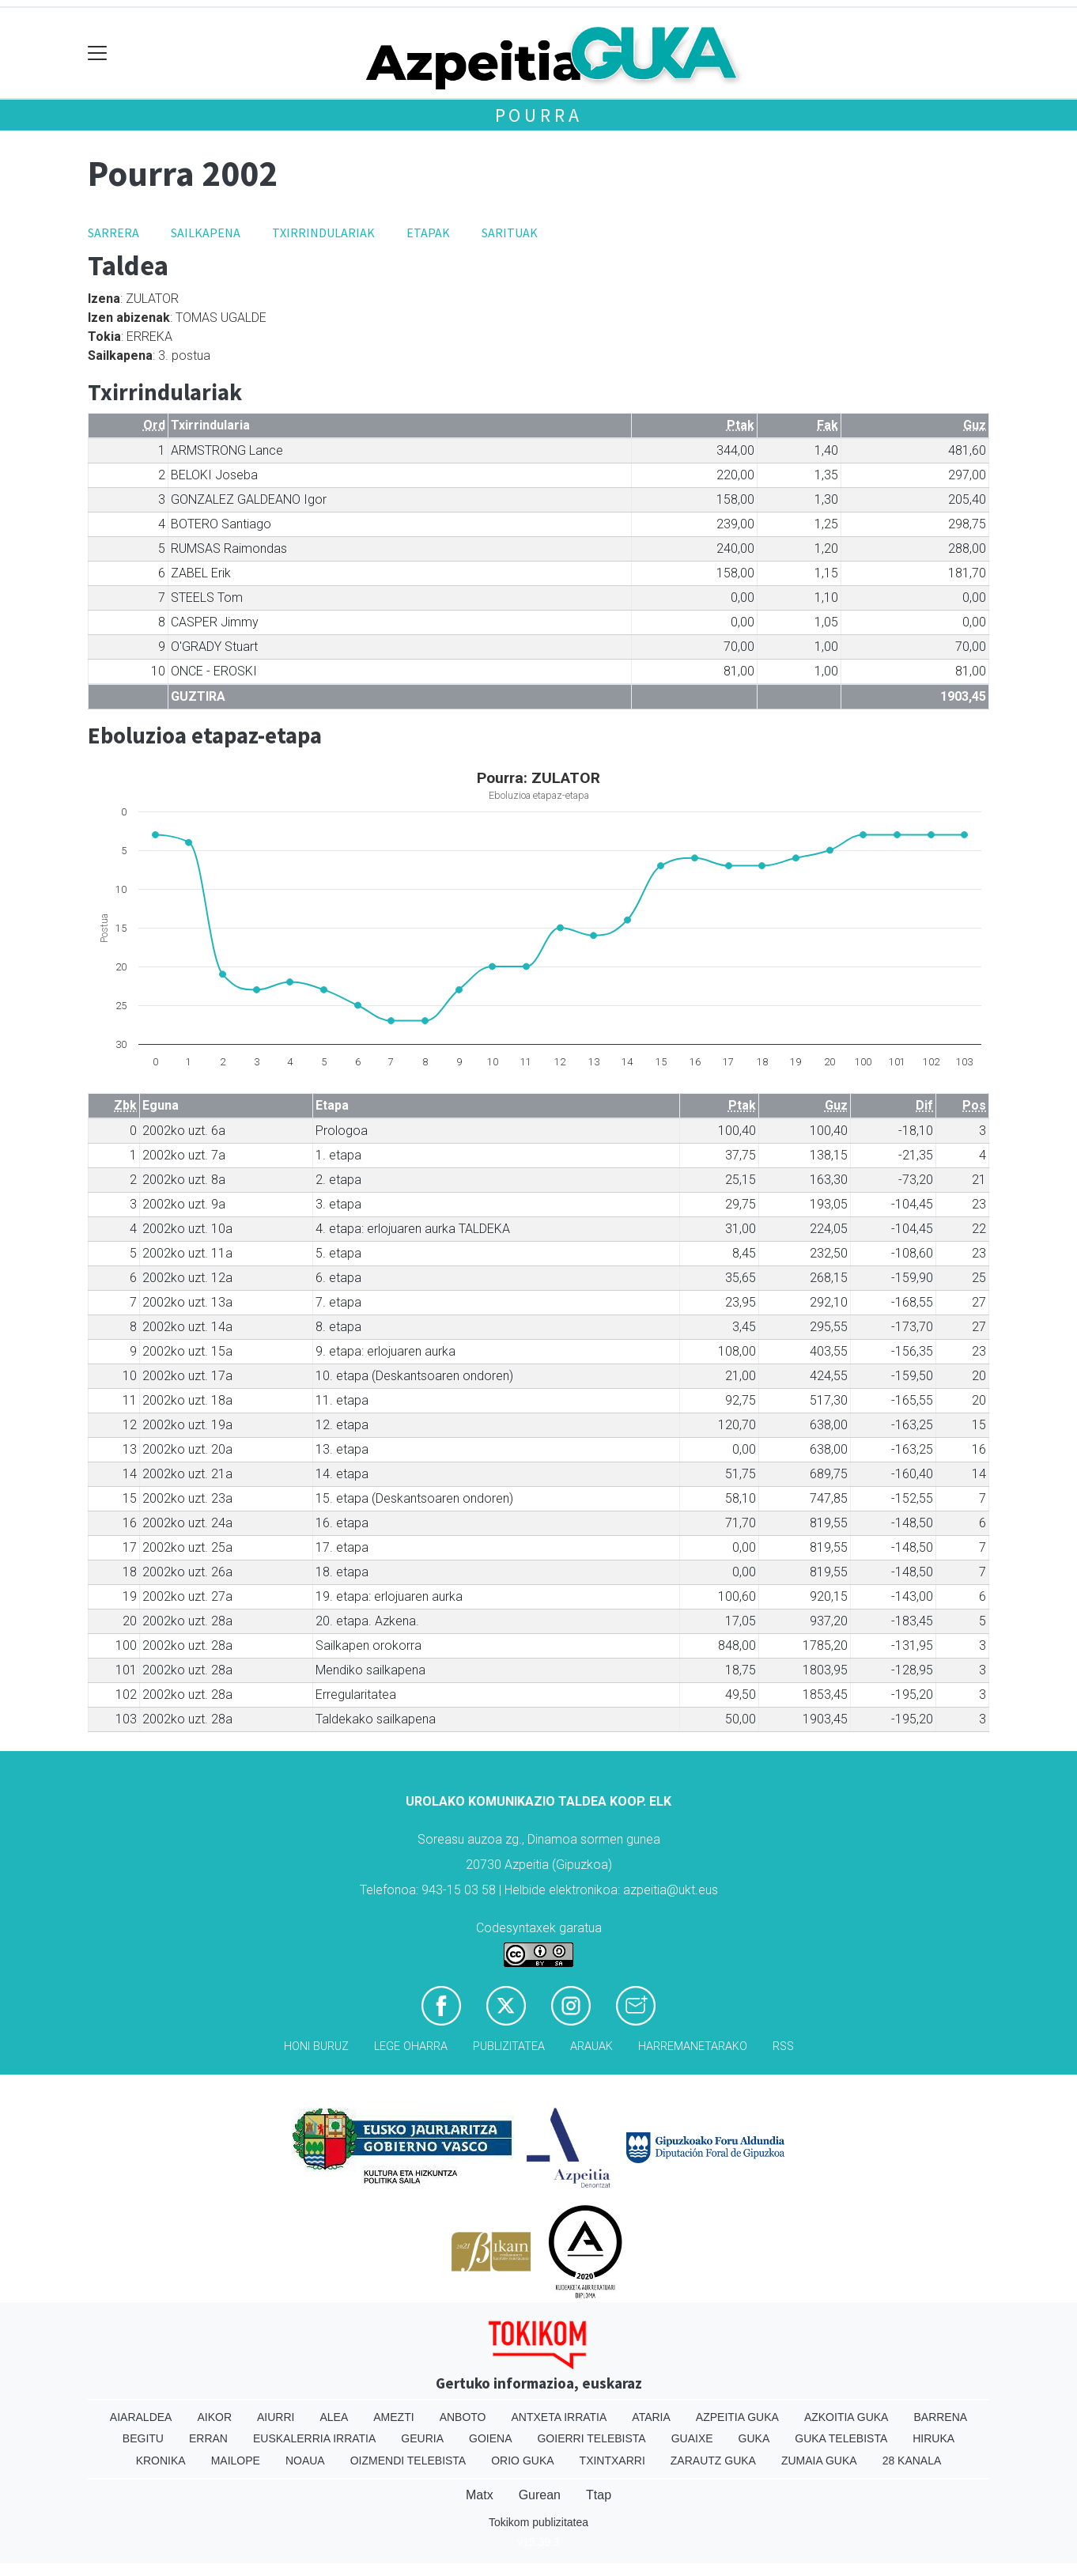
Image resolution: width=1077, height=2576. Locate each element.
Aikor (214, 2417)
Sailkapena (205, 232)
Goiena (490, 2438)
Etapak (428, 232)
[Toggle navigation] (98, 53)
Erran (208, 2438)
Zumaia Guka (819, 2460)
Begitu (143, 2438)
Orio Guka (522, 2460)
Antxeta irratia (559, 2417)
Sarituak (510, 232)
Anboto (463, 2417)
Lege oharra (411, 2046)
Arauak (591, 2046)
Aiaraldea (141, 2417)
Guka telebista (841, 2438)
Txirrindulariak (323, 232)
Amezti (393, 2417)
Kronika (161, 2460)
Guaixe (692, 2438)
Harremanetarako (692, 2046)
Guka (754, 2438)
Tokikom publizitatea (538, 2522)
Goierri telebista (591, 2438)
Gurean (540, 2495)
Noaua (305, 2460)
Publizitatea (509, 2046)
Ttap (598, 2495)
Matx (479, 2495)
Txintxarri (612, 2460)
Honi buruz (316, 2046)
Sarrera (113, 232)
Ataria (651, 2417)
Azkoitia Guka (846, 2417)
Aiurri (275, 2417)
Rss (783, 2046)
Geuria (422, 2438)
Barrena (940, 2417)
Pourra (539, 115)
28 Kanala (912, 2460)
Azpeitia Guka (737, 2417)
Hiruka (933, 2438)
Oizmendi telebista (408, 2460)
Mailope (235, 2460)
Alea (333, 2417)
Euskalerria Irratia (314, 2438)
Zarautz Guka (713, 2460)
